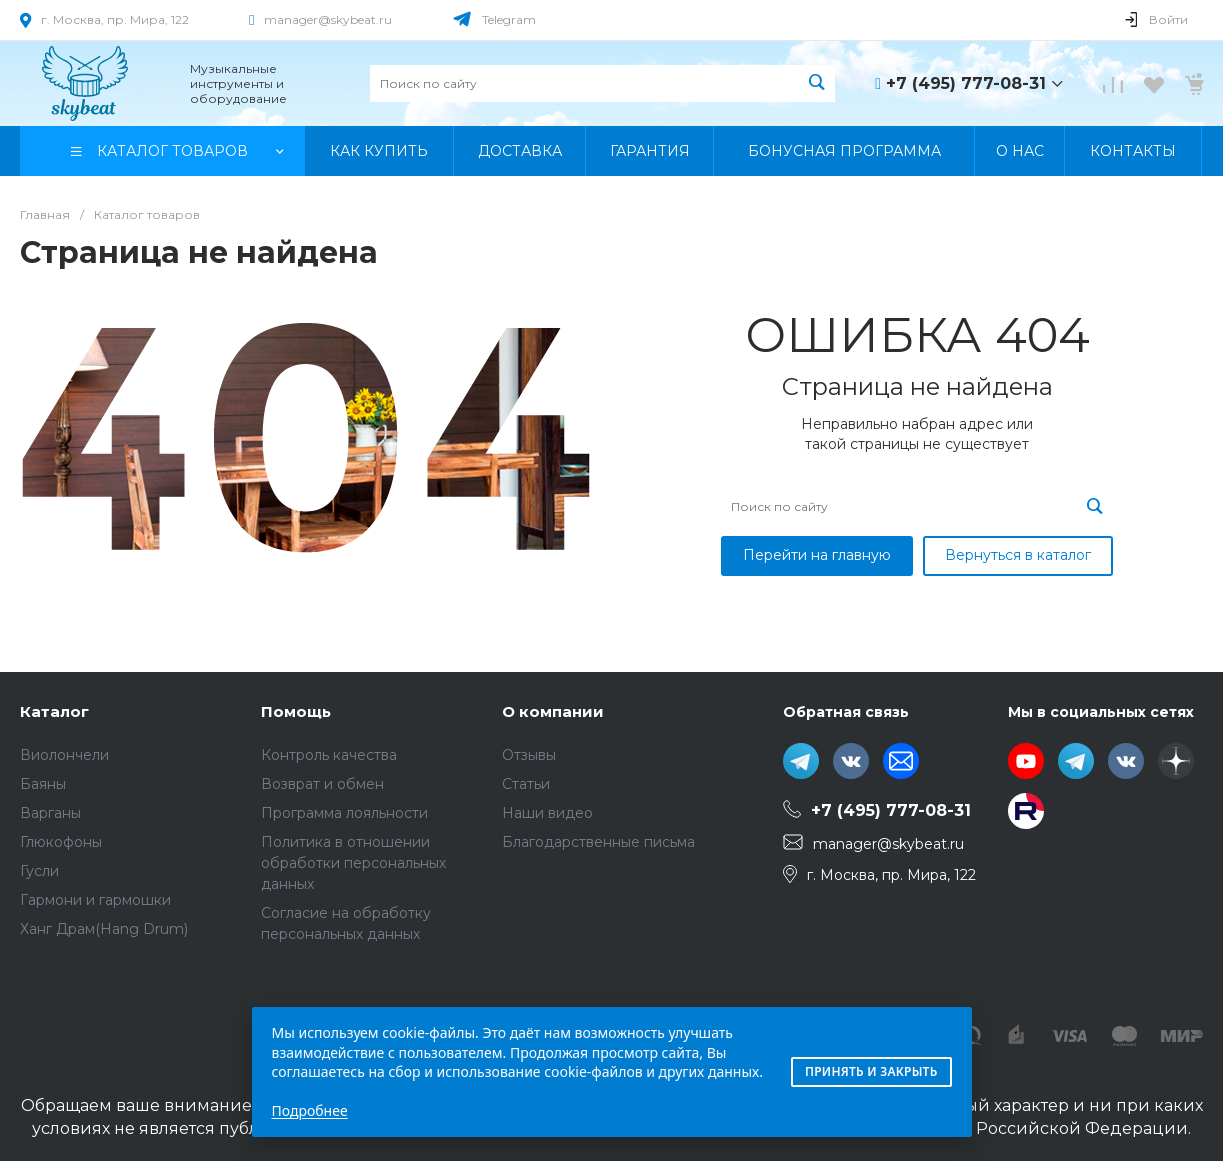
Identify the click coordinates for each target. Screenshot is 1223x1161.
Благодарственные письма (598, 842)
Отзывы (529, 755)
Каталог (54, 711)
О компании (553, 711)
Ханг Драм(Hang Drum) (104, 929)
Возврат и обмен (322, 784)
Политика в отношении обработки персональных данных (353, 863)
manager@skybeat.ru (328, 19)
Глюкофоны (61, 842)
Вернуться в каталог (1018, 555)
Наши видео (547, 813)
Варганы (50, 813)
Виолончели (64, 755)
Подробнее (310, 1110)
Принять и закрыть (871, 1071)
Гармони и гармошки (95, 900)
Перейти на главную (817, 555)
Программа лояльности (344, 813)
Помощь (296, 711)
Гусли (39, 871)
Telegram (509, 19)
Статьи (526, 784)
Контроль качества (329, 755)
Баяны (43, 784)
